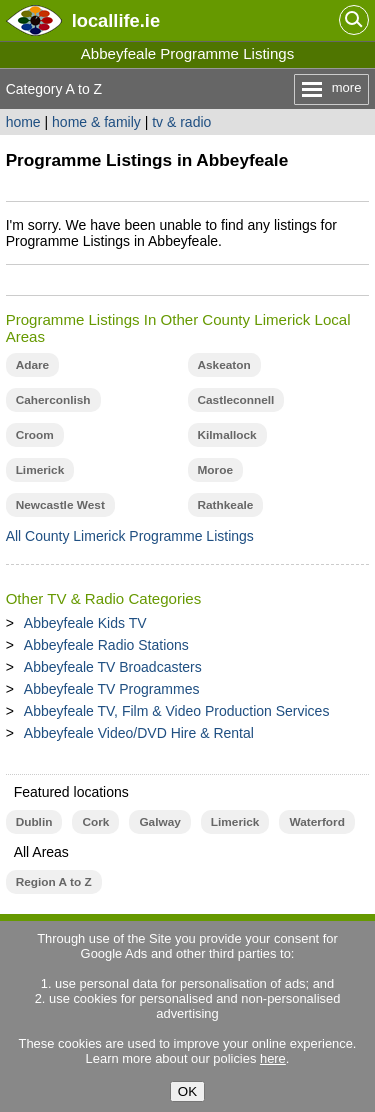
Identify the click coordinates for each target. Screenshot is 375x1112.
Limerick (40, 470)
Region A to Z (54, 882)
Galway (159, 822)
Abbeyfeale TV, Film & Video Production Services (177, 711)
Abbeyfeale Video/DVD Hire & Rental (139, 733)
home (23, 122)
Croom (35, 435)
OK (187, 1091)
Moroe (216, 470)
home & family (96, 122)
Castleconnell (236, 400)
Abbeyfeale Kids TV (85, 623)
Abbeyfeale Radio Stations (106, 645)
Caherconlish (53, 400)
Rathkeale (226, 505)
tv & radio (181, 122)
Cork (95, 822)
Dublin (34, 822)
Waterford (316, 822)
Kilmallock (227, 435)
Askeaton (224, 365)
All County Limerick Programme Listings (130, 536)
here (273, 1058)
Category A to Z (54, 89)
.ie (116, 20)
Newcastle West (60, 505)
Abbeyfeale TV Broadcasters (113, 667)
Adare (33, 365)
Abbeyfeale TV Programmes (112, 689)
